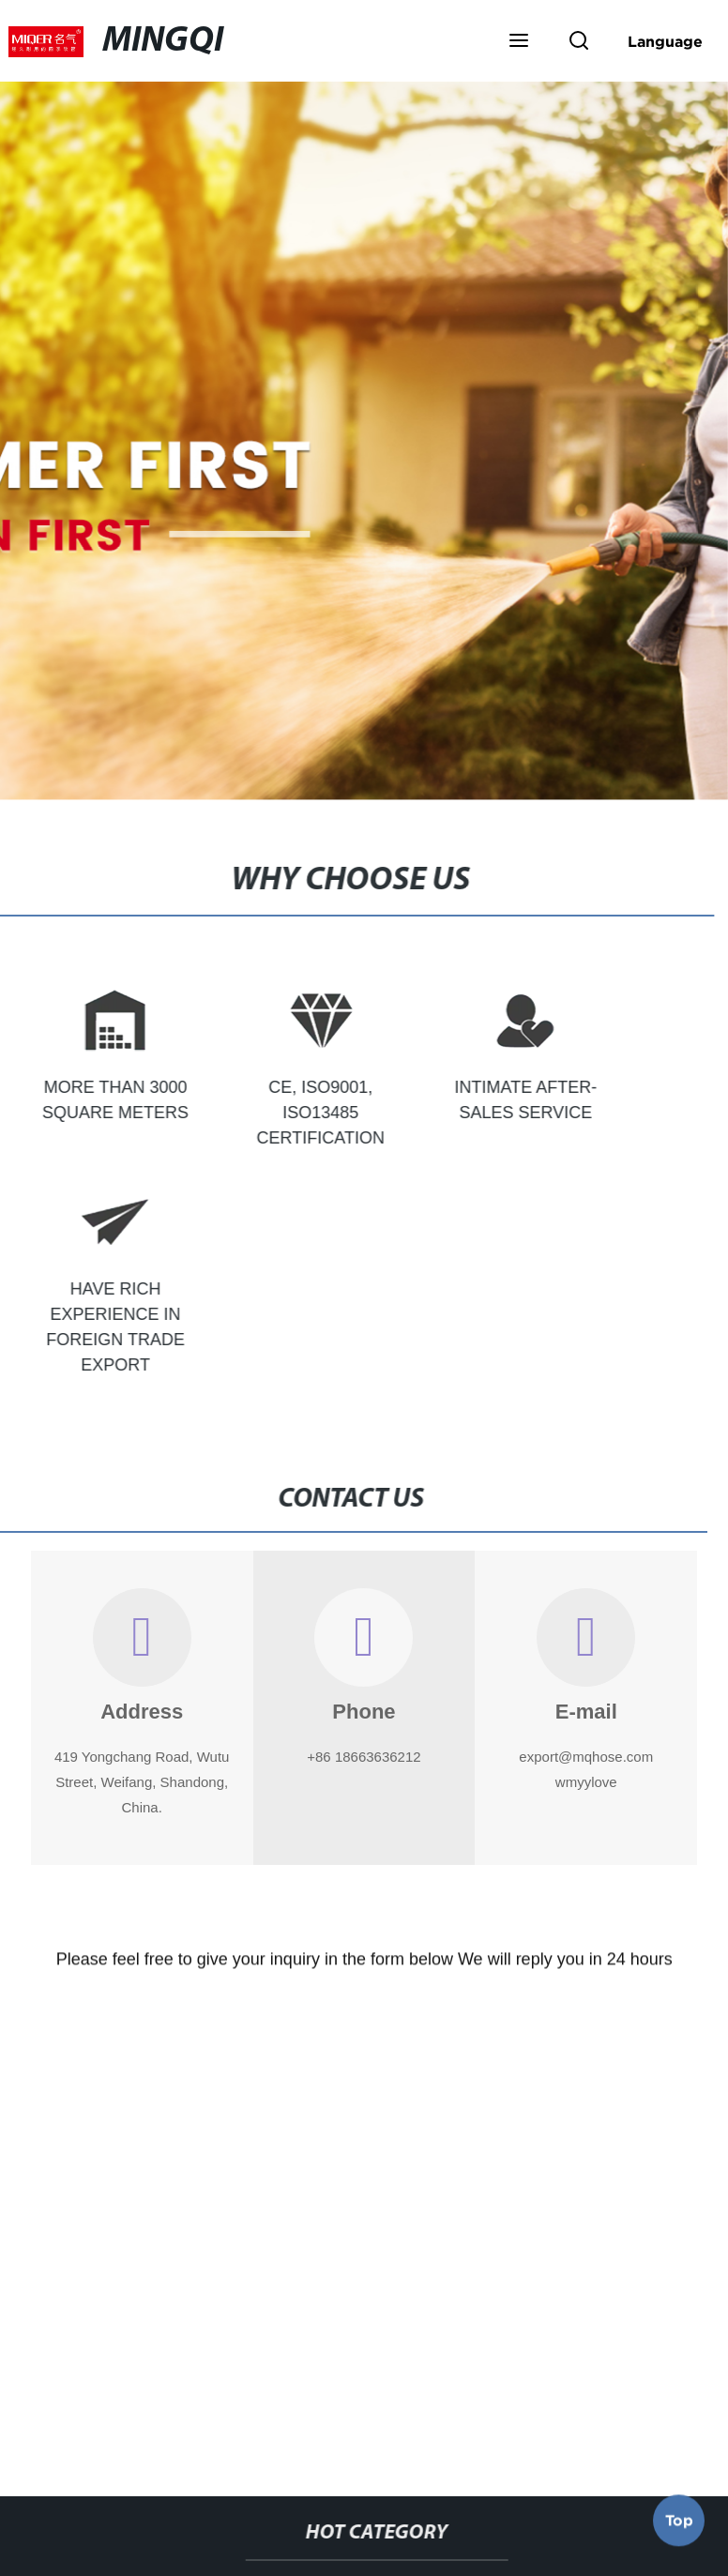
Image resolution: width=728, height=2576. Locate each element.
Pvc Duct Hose (586, 2394)
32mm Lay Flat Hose (317, 2448)
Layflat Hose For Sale (227, 2394)
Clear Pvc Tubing (417, 2394)
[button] (519, 42)
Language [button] (665, 41)
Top (679, 2522)
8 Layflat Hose (496, 2448)
